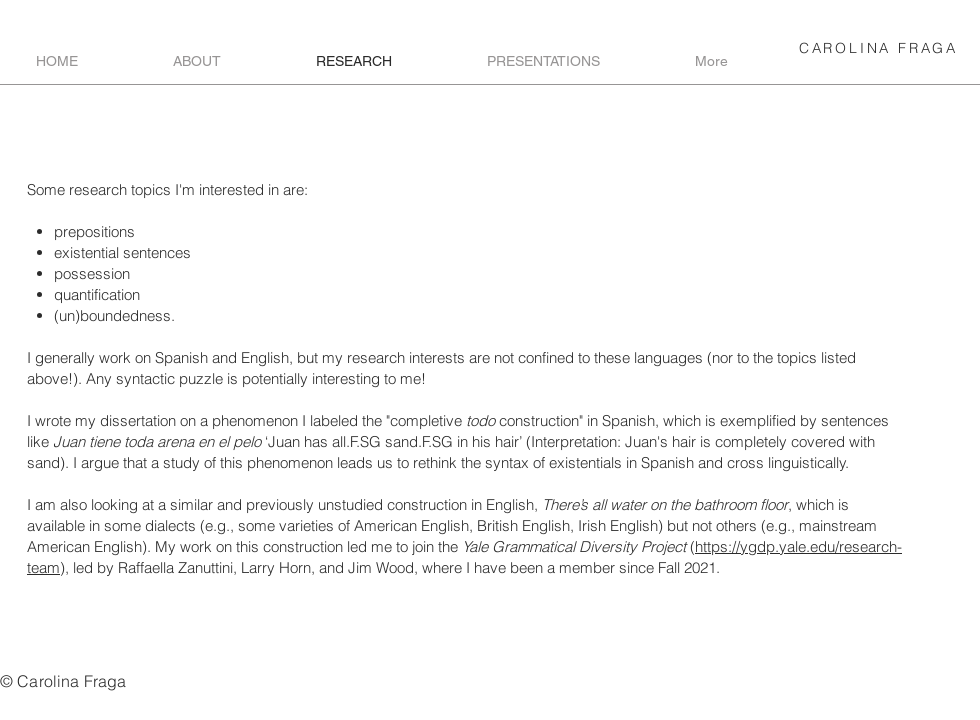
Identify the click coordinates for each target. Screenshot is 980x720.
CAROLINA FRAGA (878, 48)
